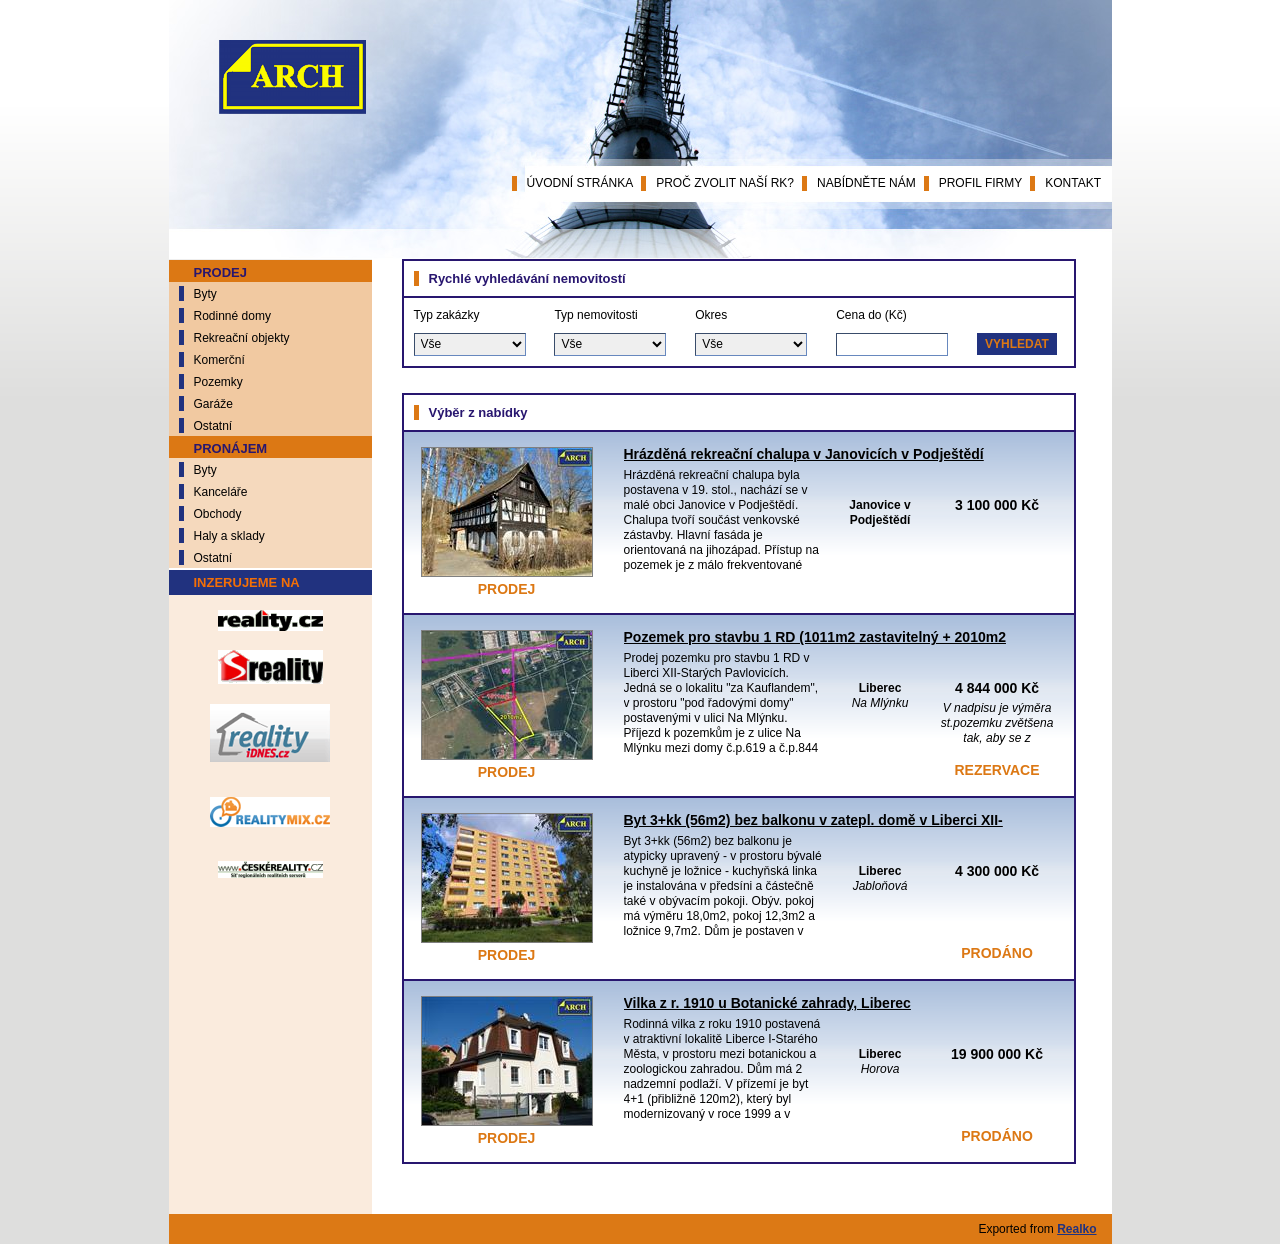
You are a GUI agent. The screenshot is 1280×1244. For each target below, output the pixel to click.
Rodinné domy (232, 316)
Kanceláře (221, 492)
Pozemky (218, 382)
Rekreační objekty (242, 338)
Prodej (220, 272)
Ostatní (213, 426)
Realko (1076, 1229)
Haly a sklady (229, 536)
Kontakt (1073, 183)
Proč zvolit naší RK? (725, 183)
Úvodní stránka (580, 183)
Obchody (218, 514)
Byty (205, 294)
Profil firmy (981, 183)
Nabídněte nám (866, 183)
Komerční (219, 360)
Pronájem (231, 448)
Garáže (213, 404)
